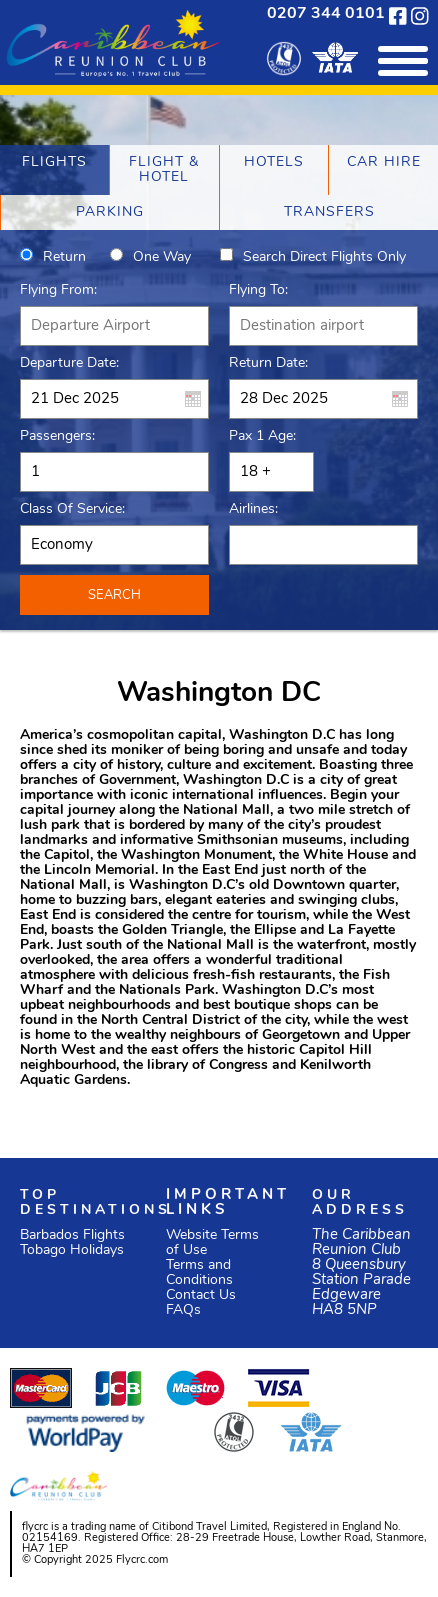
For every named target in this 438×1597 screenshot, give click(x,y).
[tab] (54, 170)
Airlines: (253, 509)
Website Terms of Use (212, 1243)
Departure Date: (69, 363)
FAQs (183, 1310)
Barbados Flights (72, 1235)
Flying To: (258, 290)
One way (162, 257)
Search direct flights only (324, 257)
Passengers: (57, 436)
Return (64, 257)
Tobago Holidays (72, 1250)
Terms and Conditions (199, 1273)
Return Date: (268, 363)
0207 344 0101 (326, 14)
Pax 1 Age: (262, 436)
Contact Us (201, 1295)
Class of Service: (72, 509)
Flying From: (58, 290)
